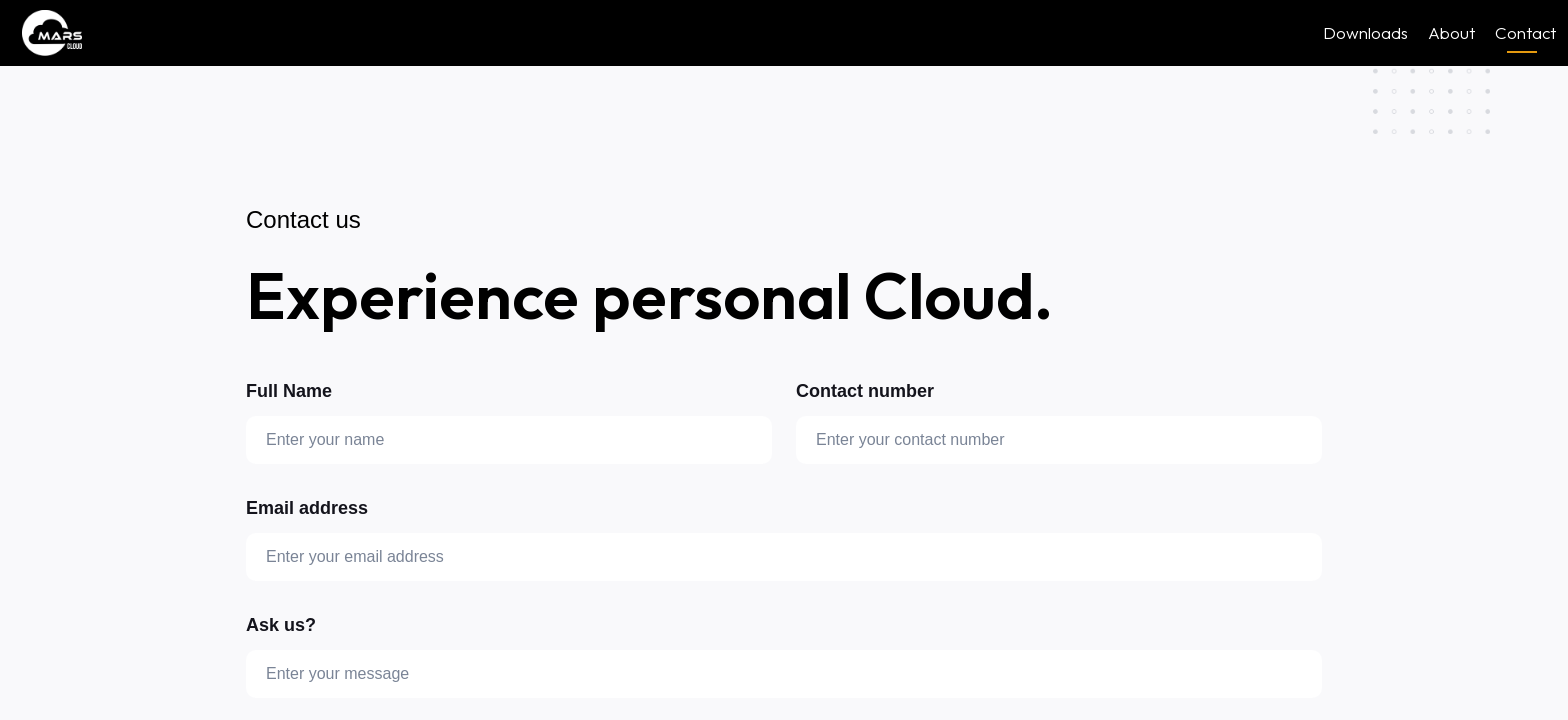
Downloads (1365, 32)
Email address (307, 508)
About (1451, 32)
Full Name (289, 391)
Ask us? (281, 625)
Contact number (865, 391)
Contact (1525, 33)
